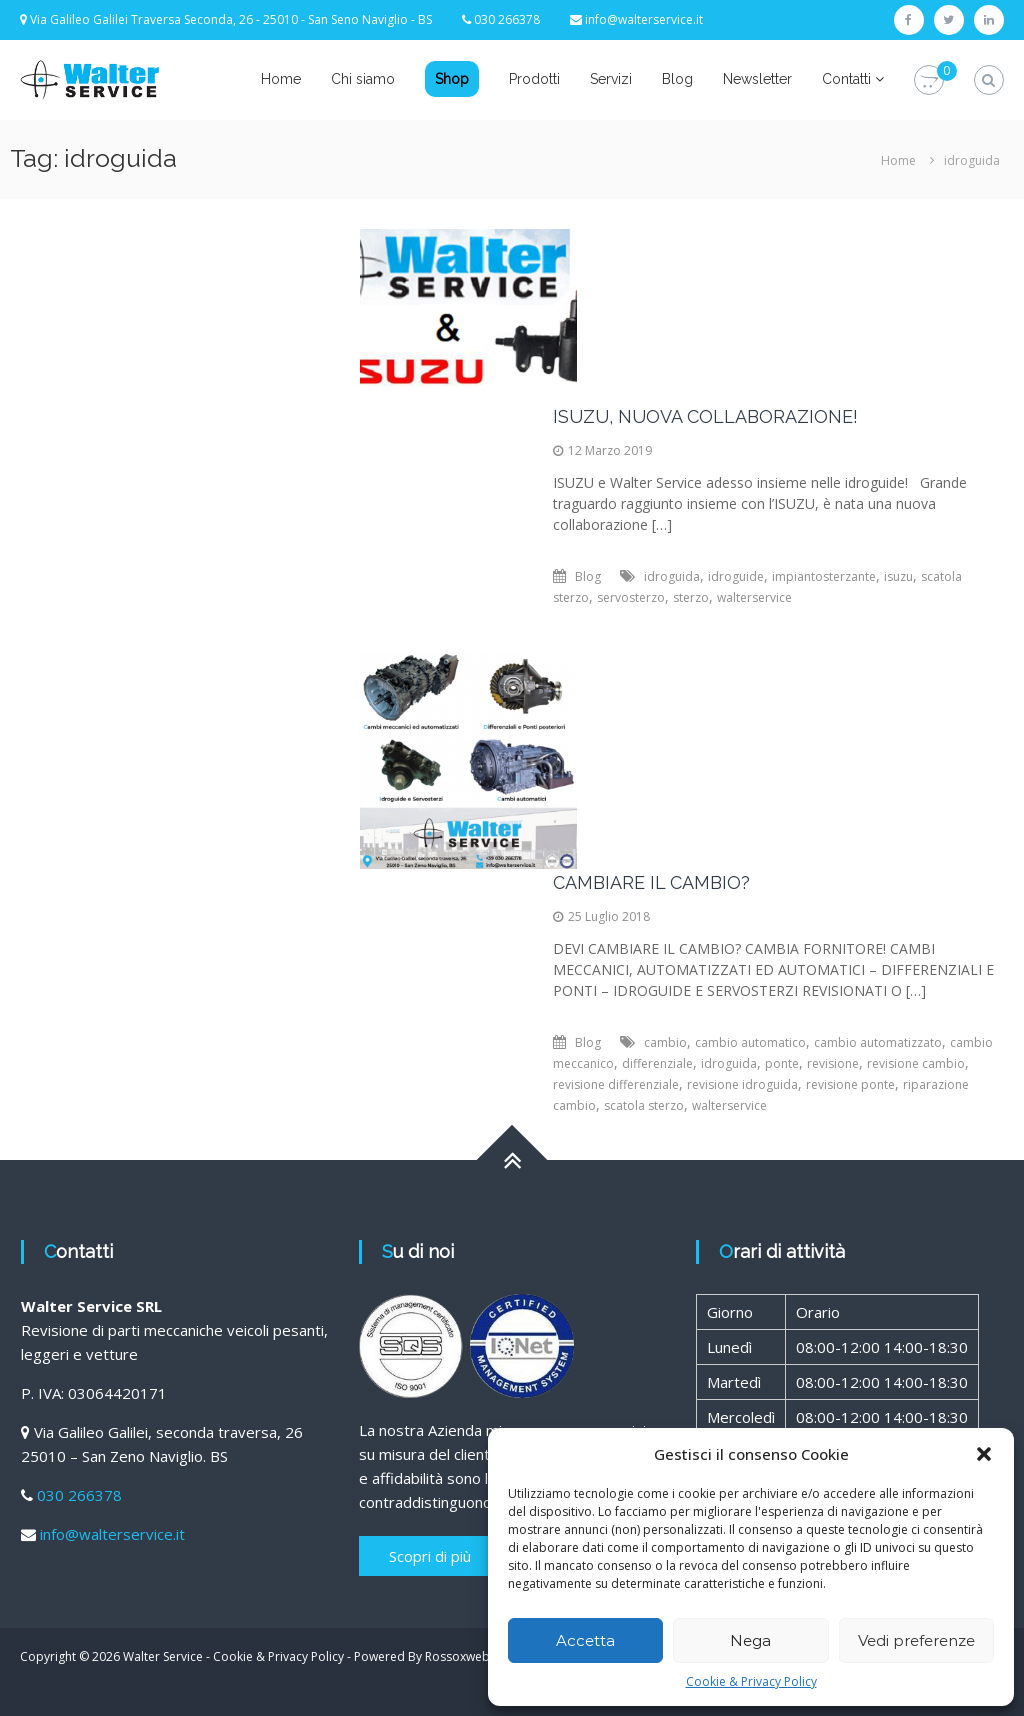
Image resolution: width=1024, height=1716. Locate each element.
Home (281, 79)
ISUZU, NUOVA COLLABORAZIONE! (705, 416)
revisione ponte (850, 1084)
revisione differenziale (616, 1084)
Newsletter (757, 79)
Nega (750, 1640)
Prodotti (534, 79)
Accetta (585, 1640)
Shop (452, 79)
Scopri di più (430, 1556)
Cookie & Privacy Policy (751, 1681)
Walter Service (163, 1656)
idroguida (672, 576)
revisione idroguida (742, 1084)
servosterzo (631, 597)
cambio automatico (750, 1042)
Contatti (846, 79)
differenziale (657, 1063)
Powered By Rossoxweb (422, 1656)
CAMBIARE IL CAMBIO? (651, 882)
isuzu (898, 576)
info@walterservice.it (644, 19)
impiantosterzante (824, 576)
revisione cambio (916, 1063)
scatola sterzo (644, 1105)
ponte (782, 1063)
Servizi (611, 79)
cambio (665, 1042)
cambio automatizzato (878, 1042)
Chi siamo (363, 79)
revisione (833, 1063)
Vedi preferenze (916, 1640)
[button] (984, 1454)
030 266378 (79, 1495)
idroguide (736, 576)
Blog (677, 79)
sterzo (691, 597)
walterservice (754, 597)
